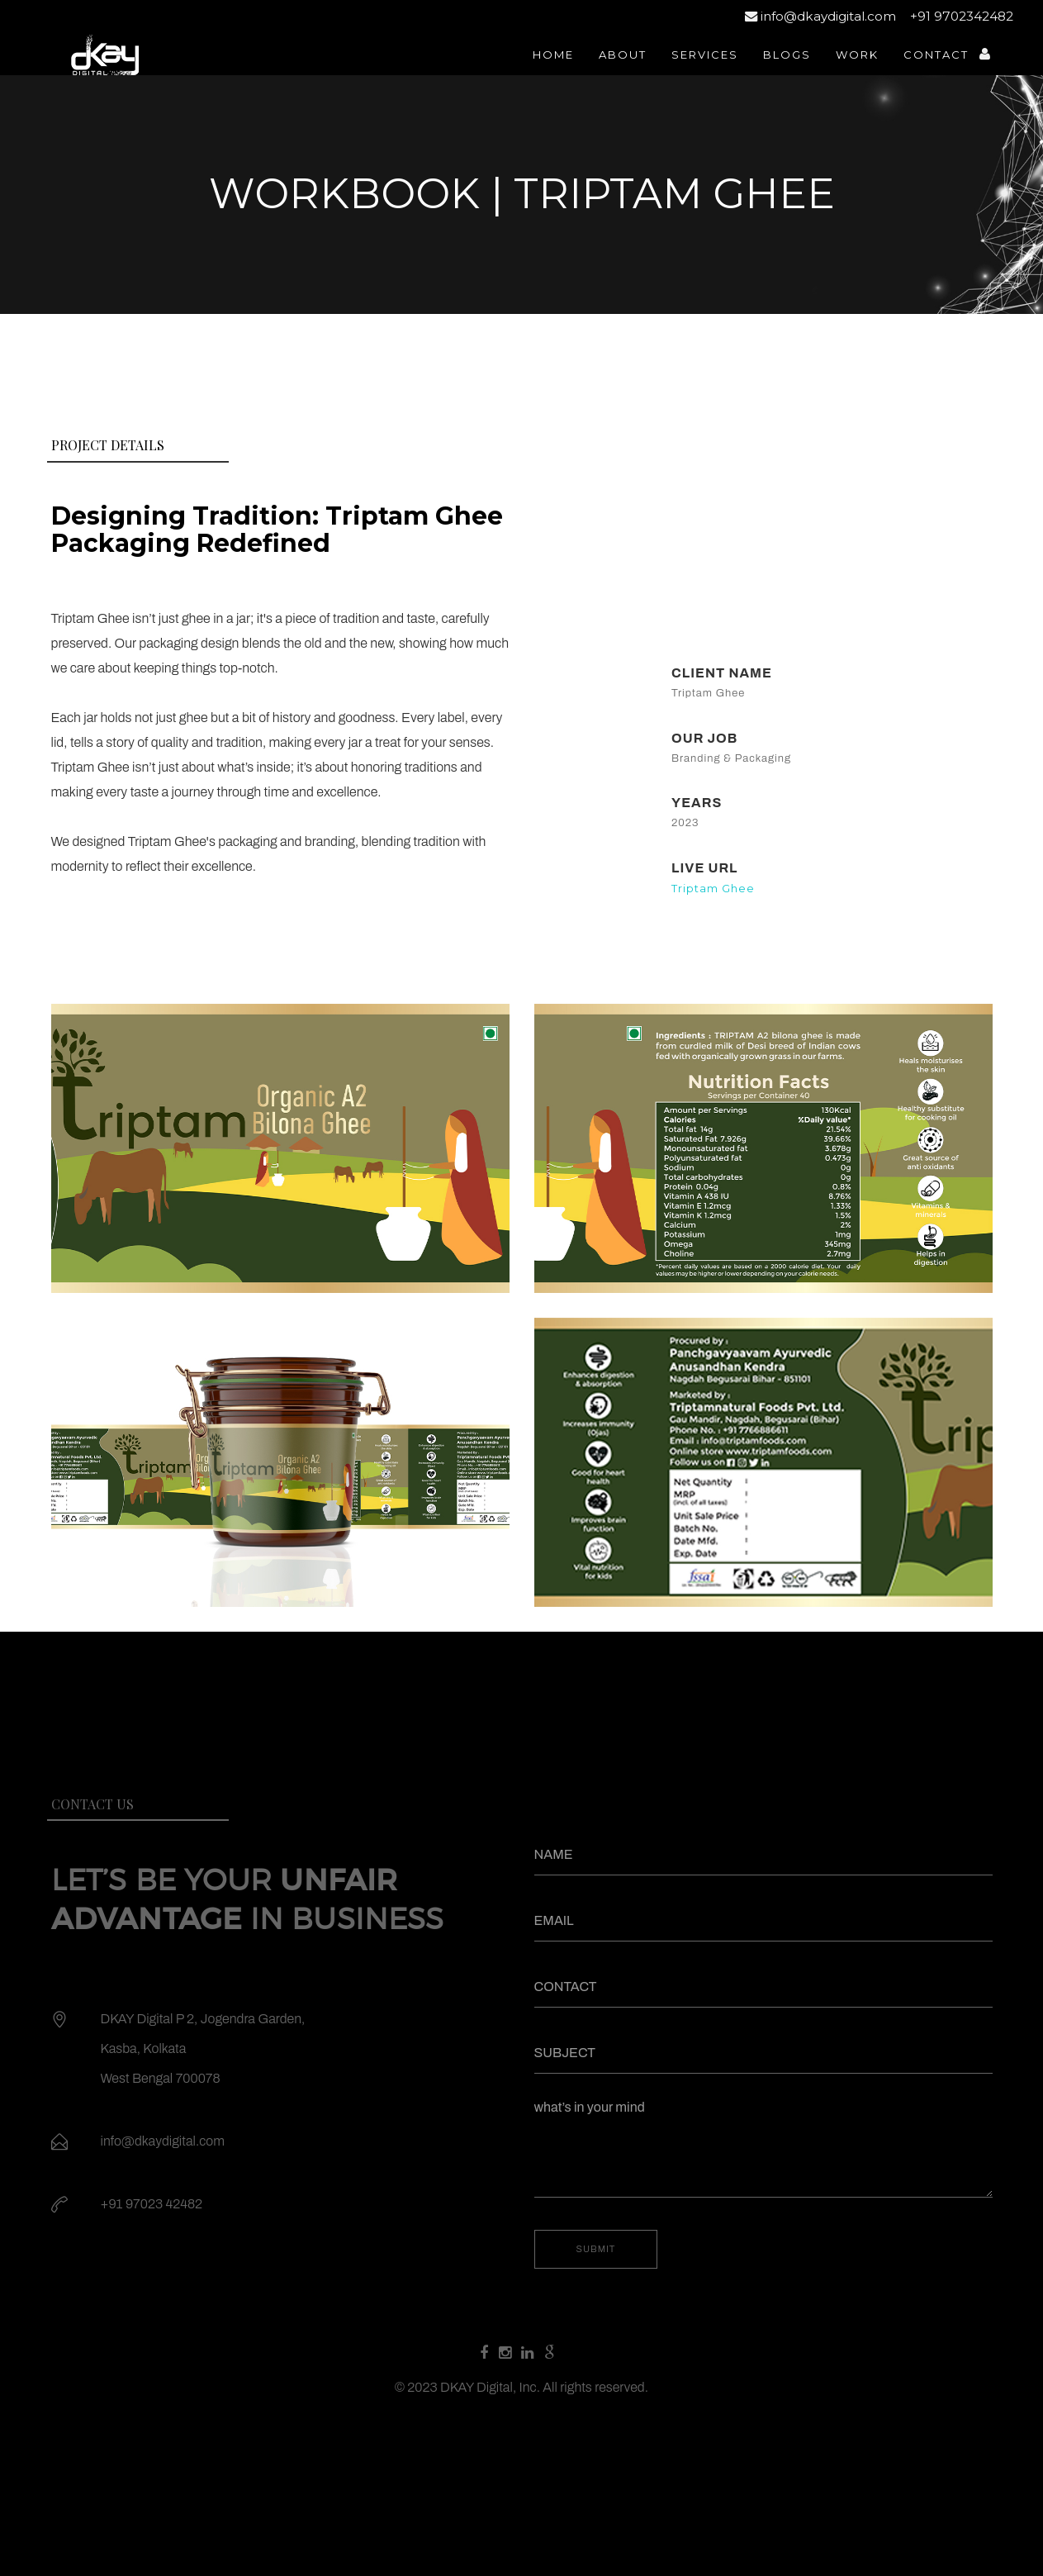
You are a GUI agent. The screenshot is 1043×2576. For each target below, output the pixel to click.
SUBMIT (596, 2249)
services (704, 54)
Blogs (787, 54)
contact (936, 54)
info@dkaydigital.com (820, 16)
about (623, 54)
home (553, 54)
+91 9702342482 (960, 16)
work (857, 54)
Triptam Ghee (713, 888)
